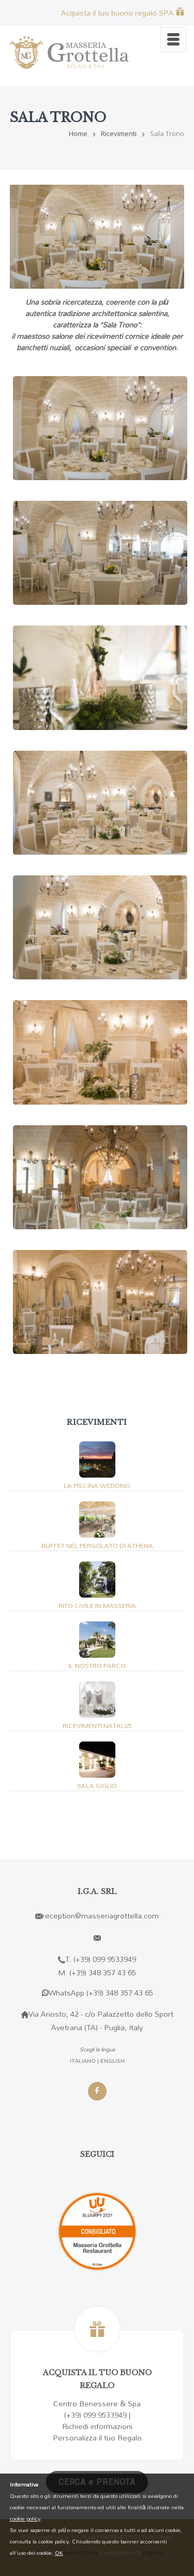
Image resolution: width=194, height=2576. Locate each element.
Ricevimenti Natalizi (97, 1725)
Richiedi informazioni (97, 2426)
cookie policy (25, 2518)
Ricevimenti (119, 133)
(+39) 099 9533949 (104, 1959)
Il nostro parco (97, 1665)
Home (78, 133)
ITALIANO (83, 2060)
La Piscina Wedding (97, 1485)
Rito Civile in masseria (97, 1605)
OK (59, 2552)
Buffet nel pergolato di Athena (97, 1545)
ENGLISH (112, 2060)
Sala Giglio (97, 1785)
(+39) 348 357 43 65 (102, 1972)
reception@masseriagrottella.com (100, 1915)
